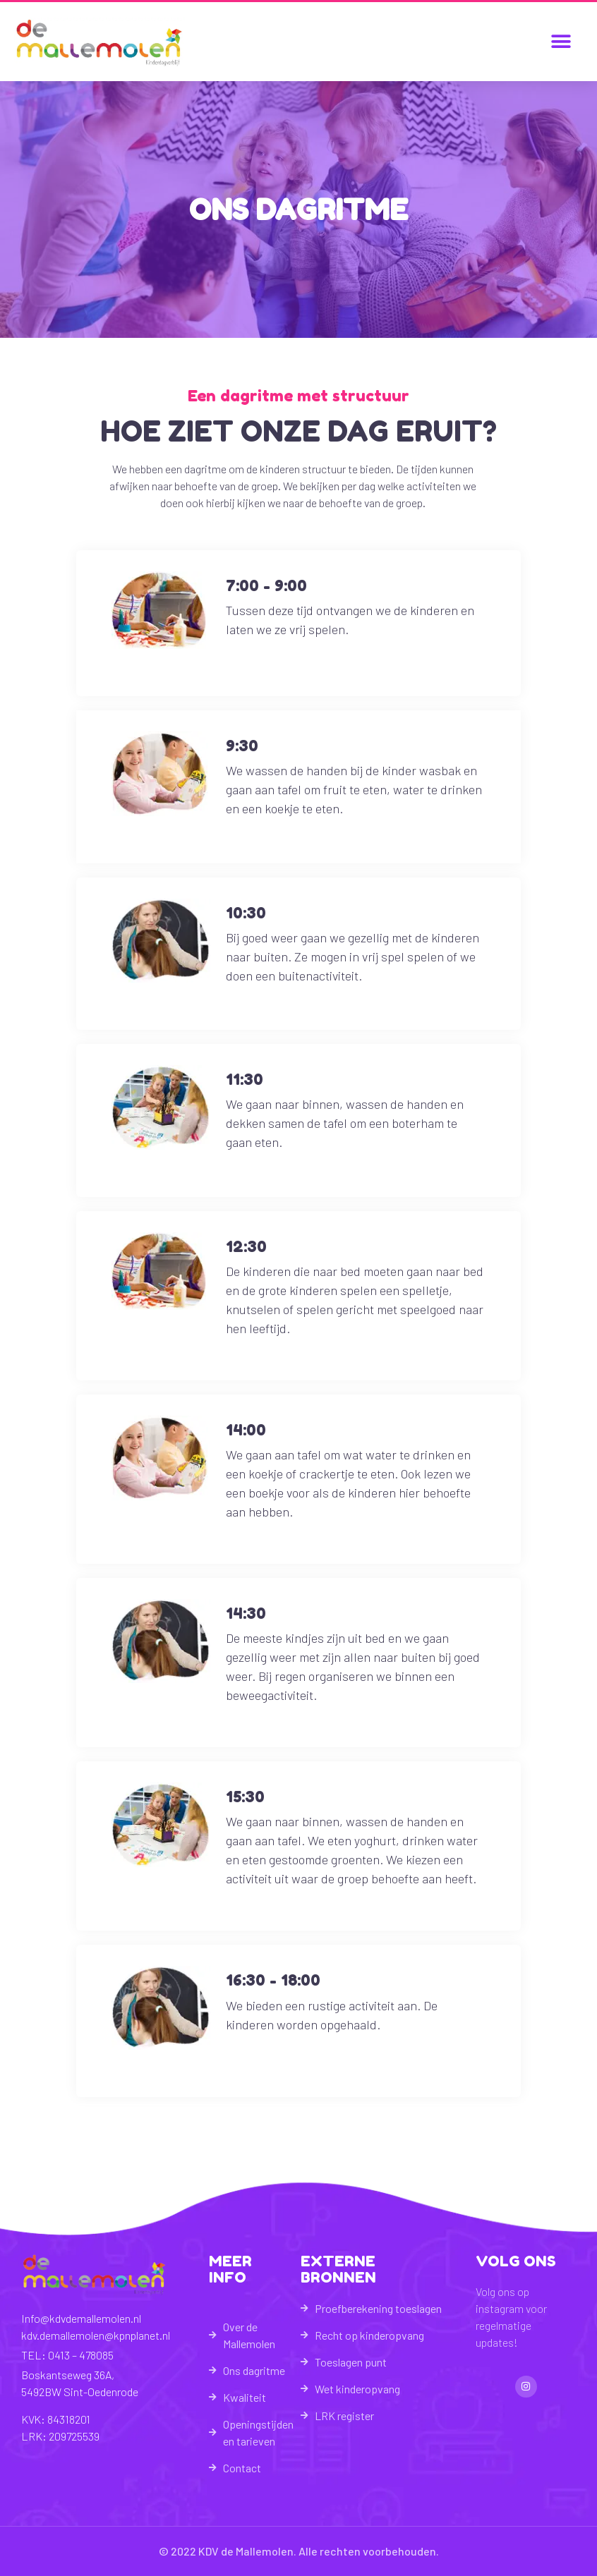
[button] (561, 42)
